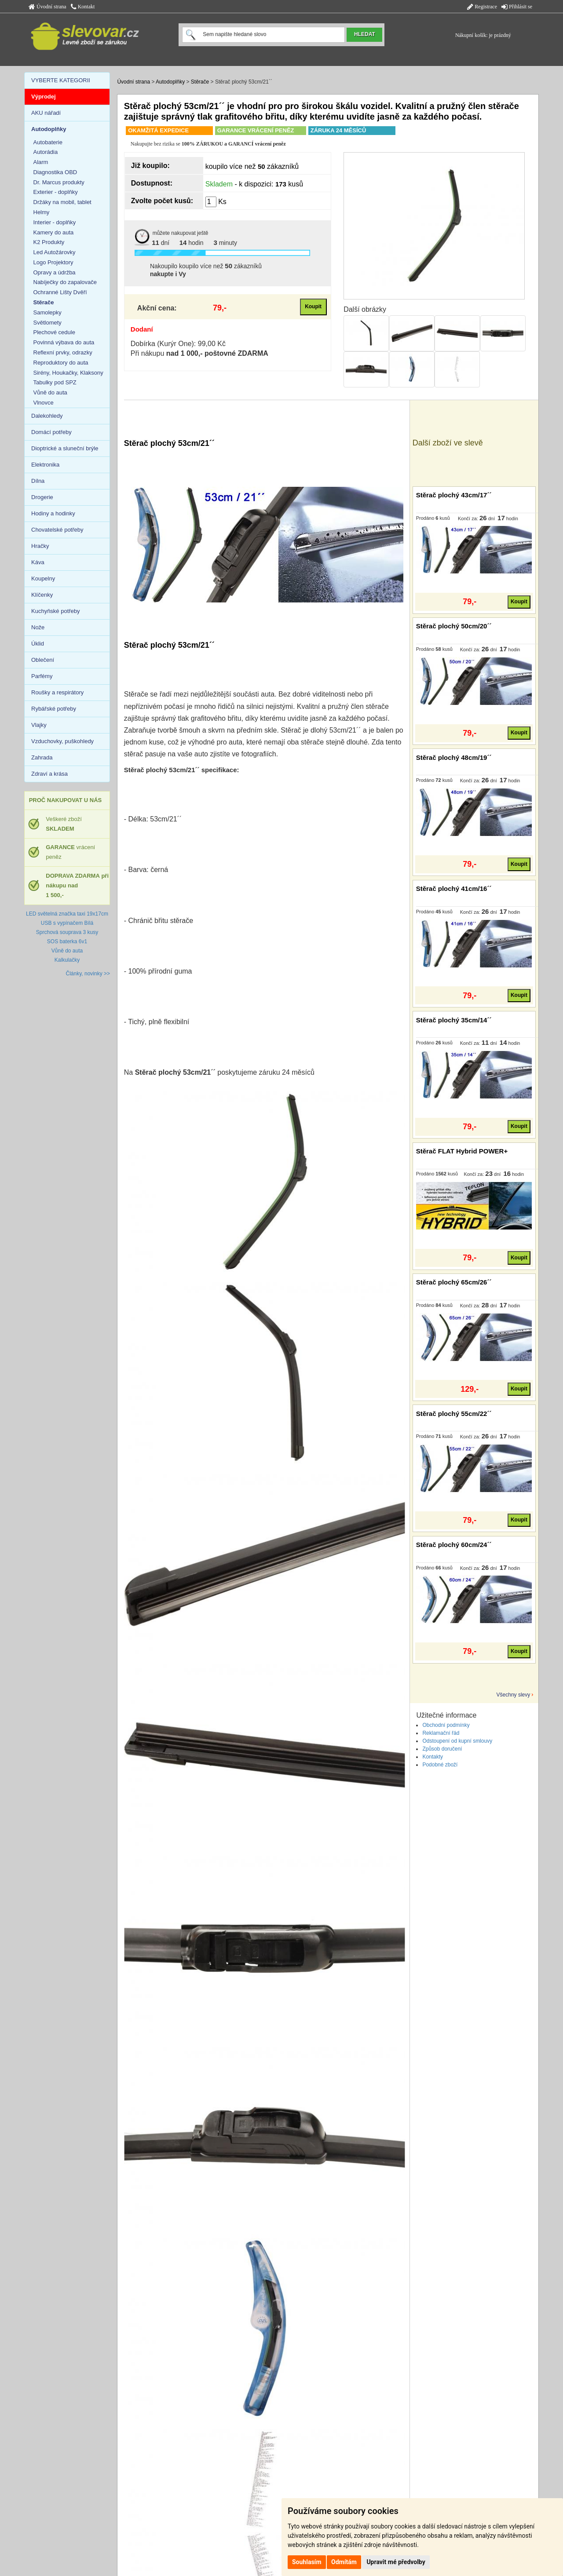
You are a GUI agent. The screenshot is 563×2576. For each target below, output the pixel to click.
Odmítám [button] (344, 2561)
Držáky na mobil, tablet (62, 202)
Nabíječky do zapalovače (65, 282)
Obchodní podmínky (445, 1725)
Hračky (40, 546)
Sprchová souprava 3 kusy (67, 932)
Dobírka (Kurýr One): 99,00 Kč (178, 343)
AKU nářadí (46, 112)
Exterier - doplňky (55, 192)
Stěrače (200, 82)
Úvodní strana (47, 7)
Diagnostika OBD (55, 172)
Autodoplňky (170, 82)
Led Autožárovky (54, 252)
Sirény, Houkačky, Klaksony (68, 372)
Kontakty (432, 1757)
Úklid (37, 643)
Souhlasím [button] (307, 2561)
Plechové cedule (54, 332)
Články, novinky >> (88, 974)
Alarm (40, 162)
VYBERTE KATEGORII (60, 80)
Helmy (41, 212)
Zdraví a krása (49, 773)
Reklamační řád (440, 1733)
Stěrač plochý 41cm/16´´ (454, 888)
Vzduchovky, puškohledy (62, 741)
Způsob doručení (442, 1749)
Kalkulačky (67, 960)
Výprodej (43, 96)
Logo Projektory (53, 262)
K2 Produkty (49, 242)
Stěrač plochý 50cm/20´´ (454, 626)
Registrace (482, 7)
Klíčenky (42, 594)
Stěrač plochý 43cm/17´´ (454, 495)
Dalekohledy (47, 415)
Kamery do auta (53, 232)
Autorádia (45, 152)
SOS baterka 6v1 (67, 941)
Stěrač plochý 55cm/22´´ (454, 1413)
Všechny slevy (513, 1695)
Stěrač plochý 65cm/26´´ (454, 1282)
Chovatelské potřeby (57, 529)
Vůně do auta (50, 392)
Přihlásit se (516, 7)
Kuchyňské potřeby (55, 611)
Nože (37, 627)
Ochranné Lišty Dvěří (60, 292)
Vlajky (39, 725)
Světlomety (47, 322)
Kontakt (83, 7)
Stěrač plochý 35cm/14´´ (454, 1020)
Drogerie (42, 497)
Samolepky (47, 312)
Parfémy (41, 676)
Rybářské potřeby (53, 708)
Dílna (37, 481)
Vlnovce (43, 402)
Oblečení (42, 660)
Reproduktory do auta (60, 362)
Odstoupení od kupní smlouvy (457, 1741)
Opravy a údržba (54, 272)
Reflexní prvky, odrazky (62, 352)
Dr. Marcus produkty (58, 182)
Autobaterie (48, 142)
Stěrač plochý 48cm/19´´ (454, 757)
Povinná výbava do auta (64, 342)
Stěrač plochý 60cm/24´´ (454, 1544)
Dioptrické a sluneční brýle (64, 448)
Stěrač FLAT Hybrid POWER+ (462, 1151)
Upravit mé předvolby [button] (395, 2561)
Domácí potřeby (51, 432)
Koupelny (43, 578)
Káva (37, 562)
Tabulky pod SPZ (55, 382)
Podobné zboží (439, 1765)
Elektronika (45, 464)
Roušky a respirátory (57, 692)
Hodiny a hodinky (53, 513)
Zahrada (41, 757)
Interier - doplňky (54, 222)
